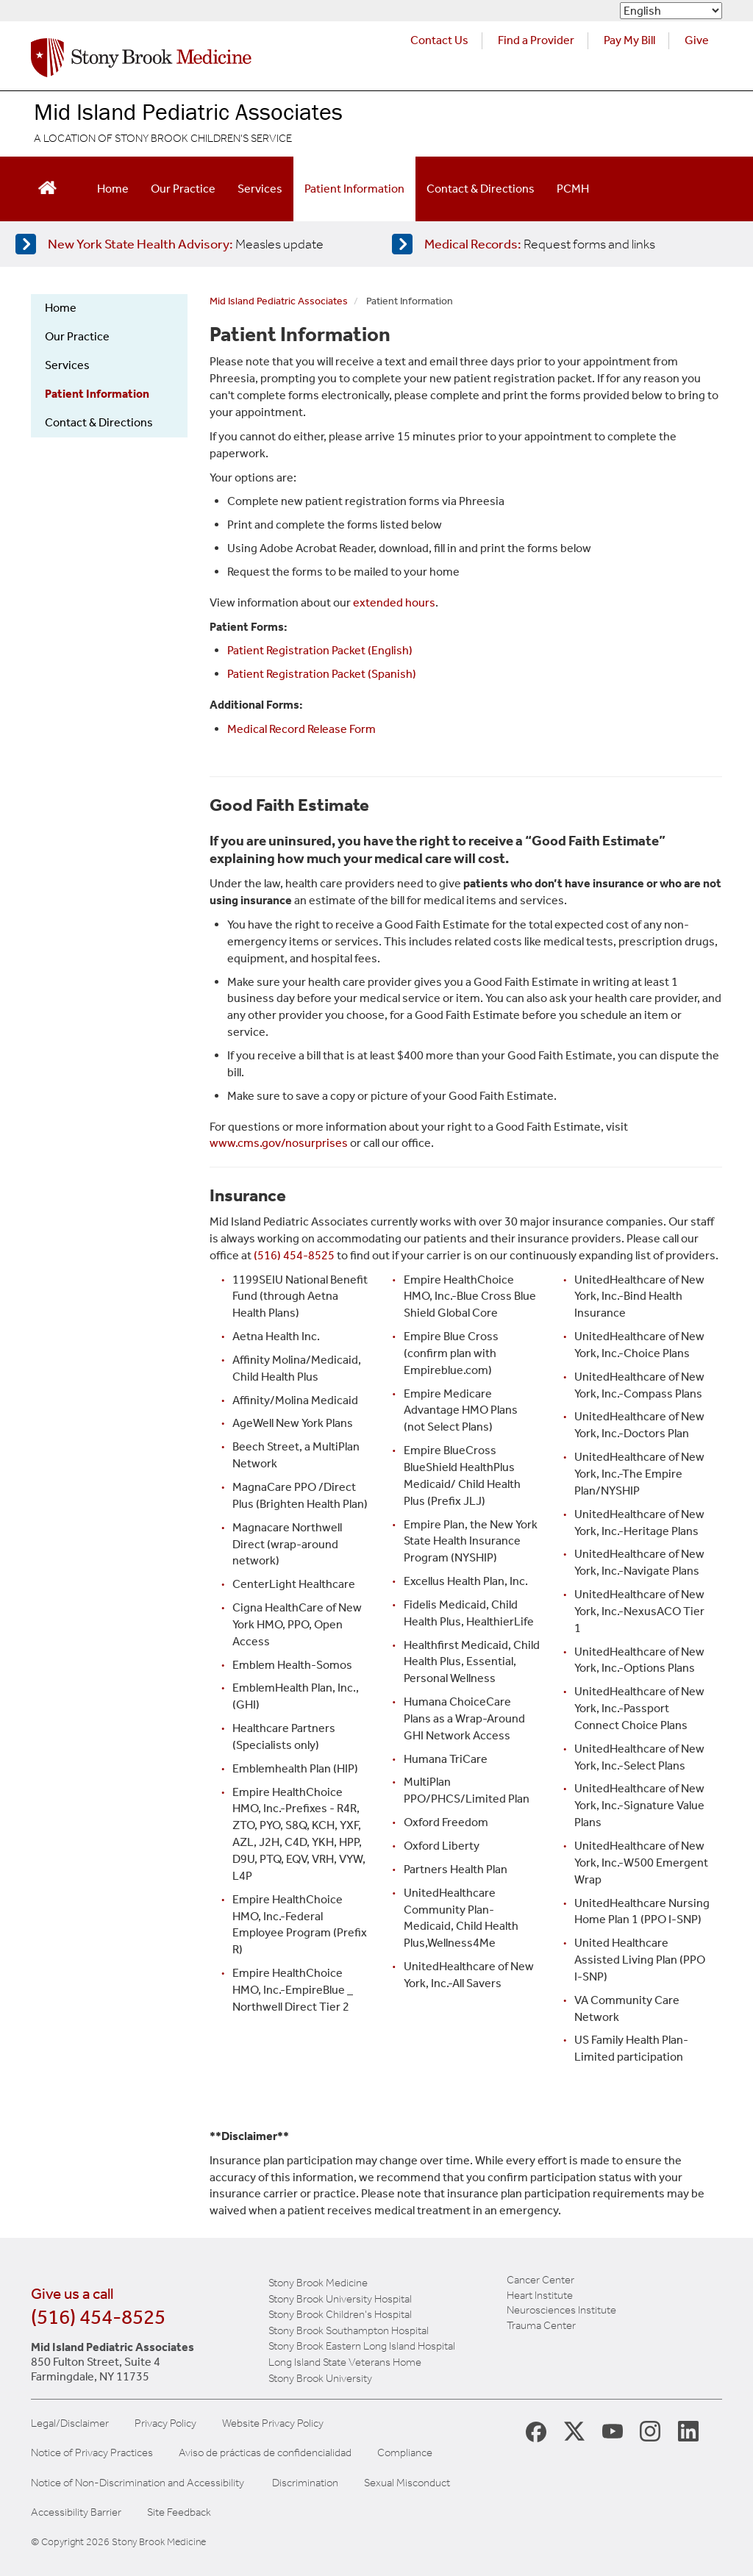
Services (260, 189)
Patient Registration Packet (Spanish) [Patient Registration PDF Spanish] (321, 674)
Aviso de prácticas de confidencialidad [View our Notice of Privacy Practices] (265, 2453)
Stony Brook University (320, 2378)
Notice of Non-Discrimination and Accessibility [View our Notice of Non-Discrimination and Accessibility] (137, 2483)
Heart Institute (540, 2295)
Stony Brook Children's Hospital (340, 2314)
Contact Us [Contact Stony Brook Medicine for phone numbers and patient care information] (439, 40)
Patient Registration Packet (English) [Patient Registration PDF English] (320, 650)
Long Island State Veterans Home (344, 2362)
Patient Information (354, 189)
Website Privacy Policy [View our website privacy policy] (273, 2423)
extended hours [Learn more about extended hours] (394, 602)
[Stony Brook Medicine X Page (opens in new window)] (574, 2430)
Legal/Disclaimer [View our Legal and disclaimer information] (70, 2423)
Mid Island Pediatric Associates (188, 111)
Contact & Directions (481, 189)
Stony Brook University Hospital (340, 2298)
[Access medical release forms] (562, 244)
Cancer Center (540, 2279)
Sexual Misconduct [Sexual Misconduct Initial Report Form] (407, 2483)
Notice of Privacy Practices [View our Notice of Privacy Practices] (92, 2453)
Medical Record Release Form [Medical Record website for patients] (301, 729)
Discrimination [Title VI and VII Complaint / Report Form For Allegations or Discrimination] (305, 2483)
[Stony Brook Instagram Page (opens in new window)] (650, 2430)
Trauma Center (541, 2325)
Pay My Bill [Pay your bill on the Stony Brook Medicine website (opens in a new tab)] (629, 40)
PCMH (573, 189)
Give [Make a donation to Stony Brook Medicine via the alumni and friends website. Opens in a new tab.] (697, 40)
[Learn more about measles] (185, 244)
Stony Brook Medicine (318, 2282)
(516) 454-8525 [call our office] (294, 1255)
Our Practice (183, 189)
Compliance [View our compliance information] (404, 2453)
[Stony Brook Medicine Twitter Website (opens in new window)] (612, 2430)
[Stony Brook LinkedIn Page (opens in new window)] (688, 2430)
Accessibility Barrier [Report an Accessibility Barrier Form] (76, 2512)
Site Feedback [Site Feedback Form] (179, 2512)
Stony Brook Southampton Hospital (348, 2330)
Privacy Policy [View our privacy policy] (165, 2423)
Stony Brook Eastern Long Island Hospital (361, 2346)
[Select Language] (671, 10)
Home (113, 189)
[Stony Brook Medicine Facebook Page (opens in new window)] (536, 2431)
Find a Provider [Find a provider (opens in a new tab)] (536, 40)
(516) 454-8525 (98, 2317)
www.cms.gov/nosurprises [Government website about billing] (279, 1143)
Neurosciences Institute (561, 2309)
